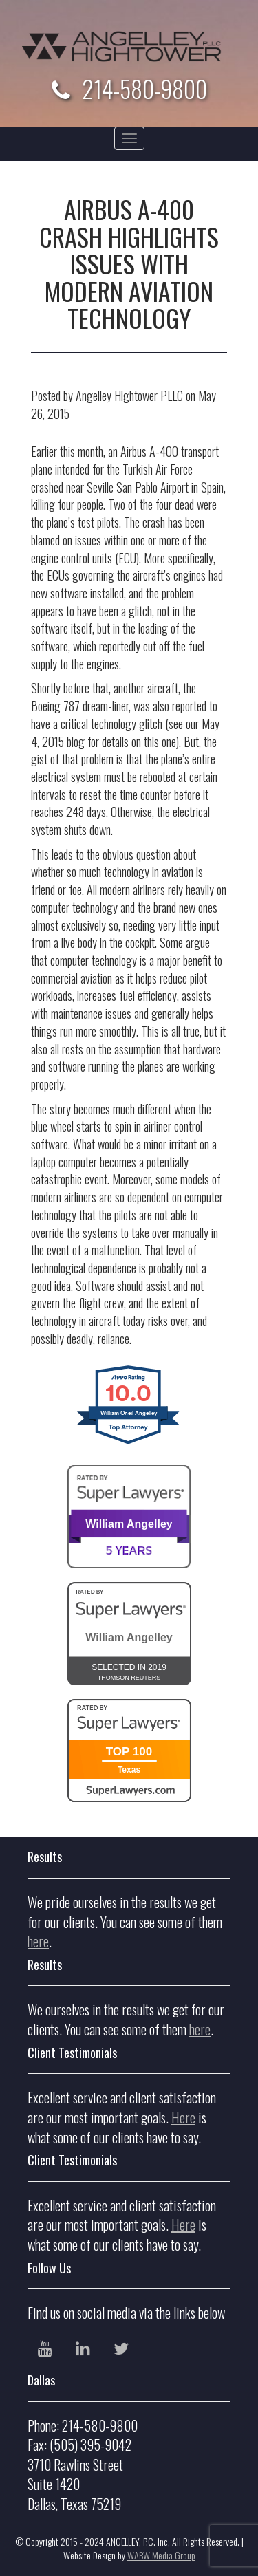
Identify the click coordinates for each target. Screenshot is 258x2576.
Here (183, 2117)
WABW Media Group (161, 2555)
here (38, 1941)
